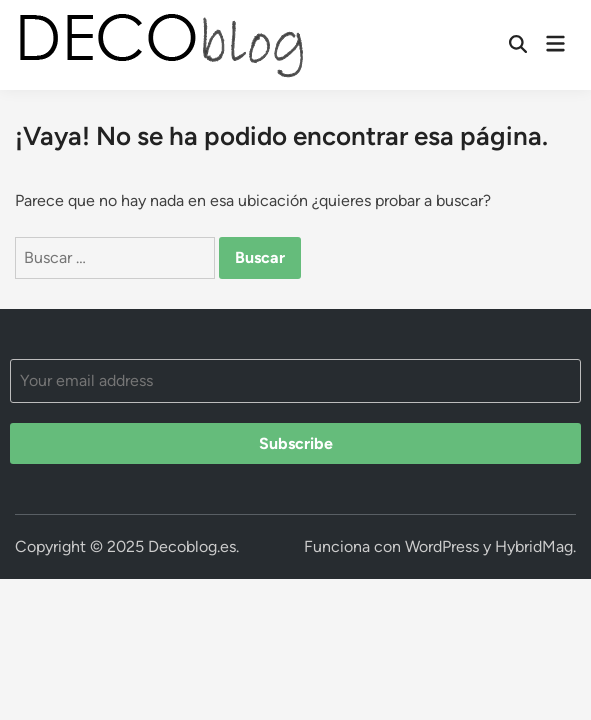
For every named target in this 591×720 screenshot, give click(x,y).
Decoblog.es (192, 546)
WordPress (442, 546)
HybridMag (534, 546)
